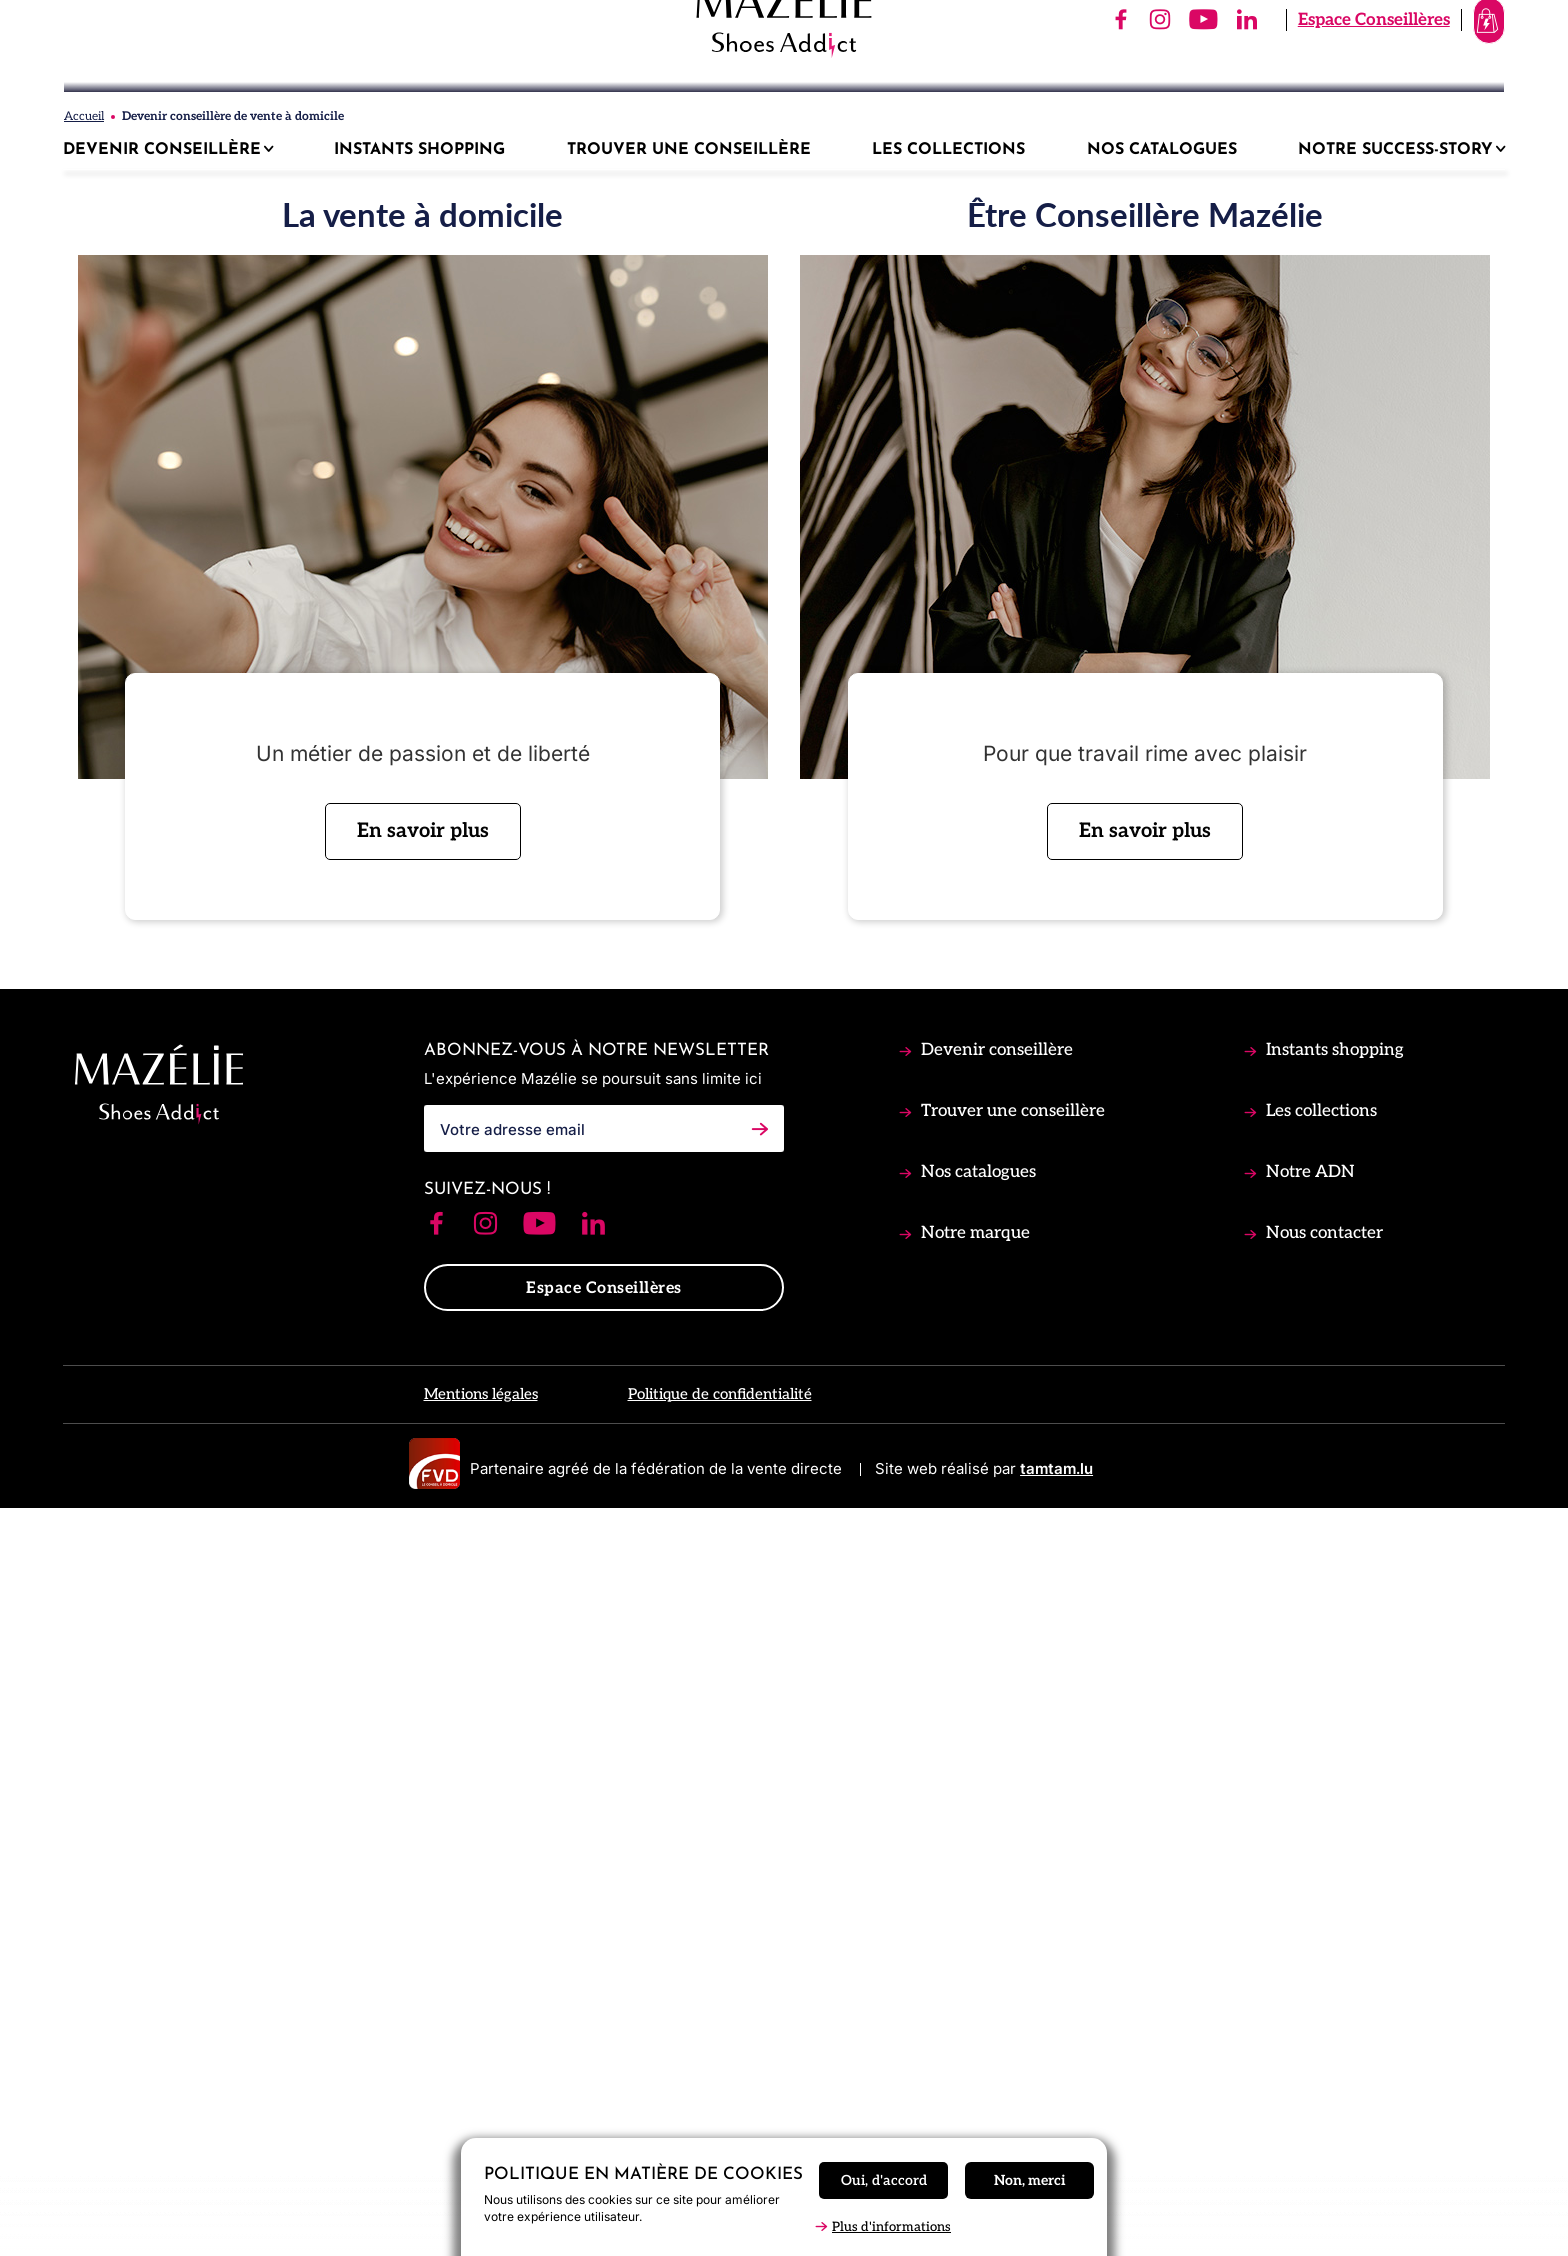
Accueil (84, 862)
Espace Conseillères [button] (604, 2034)
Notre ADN (1308, 1918)
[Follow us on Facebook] (436, 1970)
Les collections (1319, 1857)
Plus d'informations (891, 2227)
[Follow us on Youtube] (539, 1970)
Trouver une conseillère (1011, 1857)
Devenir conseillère (995, 1796)
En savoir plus (423, 1577)
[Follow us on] (1032, 70)
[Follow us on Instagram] (485, 1970)
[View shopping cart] (1444, 69)
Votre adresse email (512, 1874)
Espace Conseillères (1285, 69)
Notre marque (973, 1979)
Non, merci (1029, 2180)
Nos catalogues (976, 1918)
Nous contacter (1322, 1979)
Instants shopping (1333, 1796)
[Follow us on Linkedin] (593, 1970)
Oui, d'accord (884, 2180)
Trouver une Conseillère (689, 150)
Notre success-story (1398, 150)
